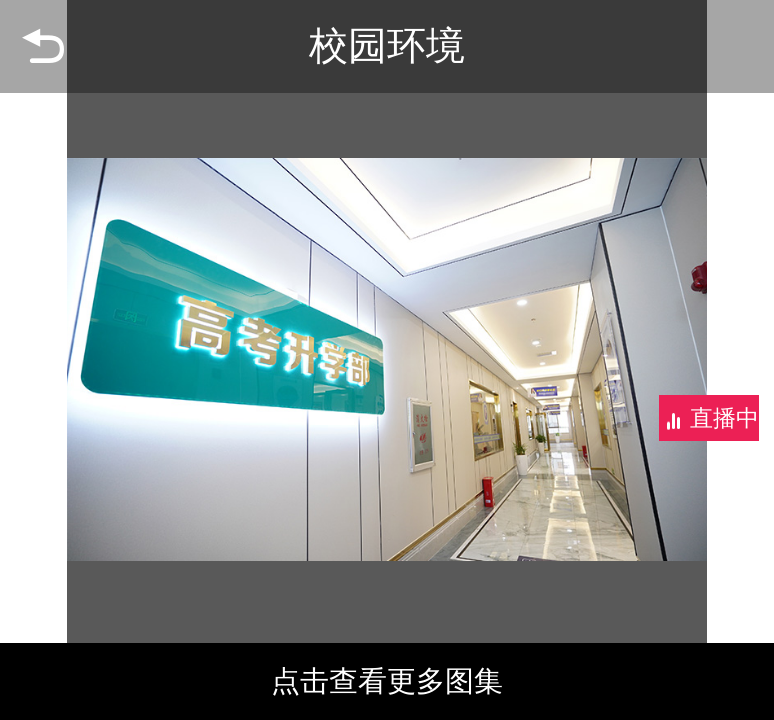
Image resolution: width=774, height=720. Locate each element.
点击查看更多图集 (387, 681)
